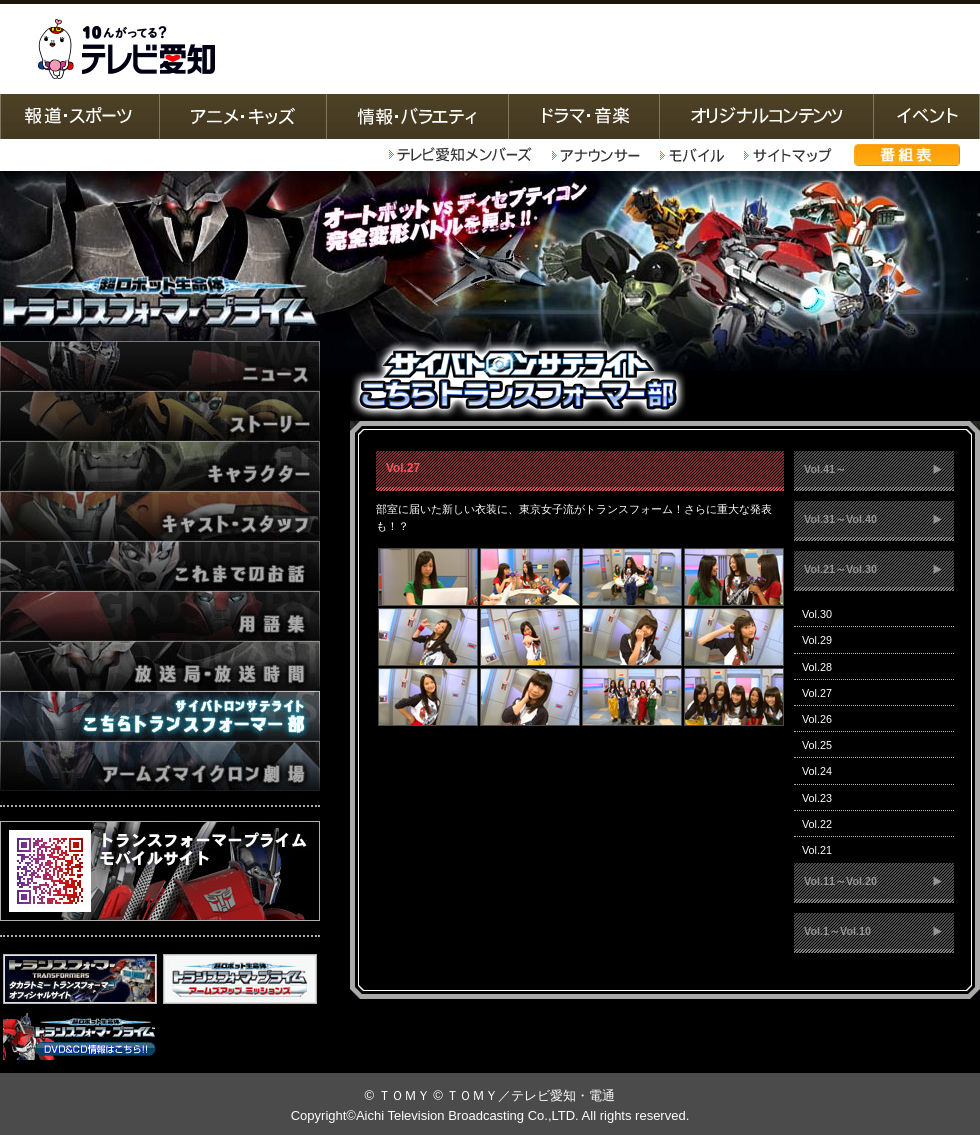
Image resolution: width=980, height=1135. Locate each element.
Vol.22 (817, 824)
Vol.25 (817, 745)
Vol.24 (817, 771)
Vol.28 (817, 667)
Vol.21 (817, 850)
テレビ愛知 (126, 49)
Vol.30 (817, 614)
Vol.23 (817, 798)
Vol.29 (817, 640)
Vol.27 (817, 693)
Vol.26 (817, 719)
